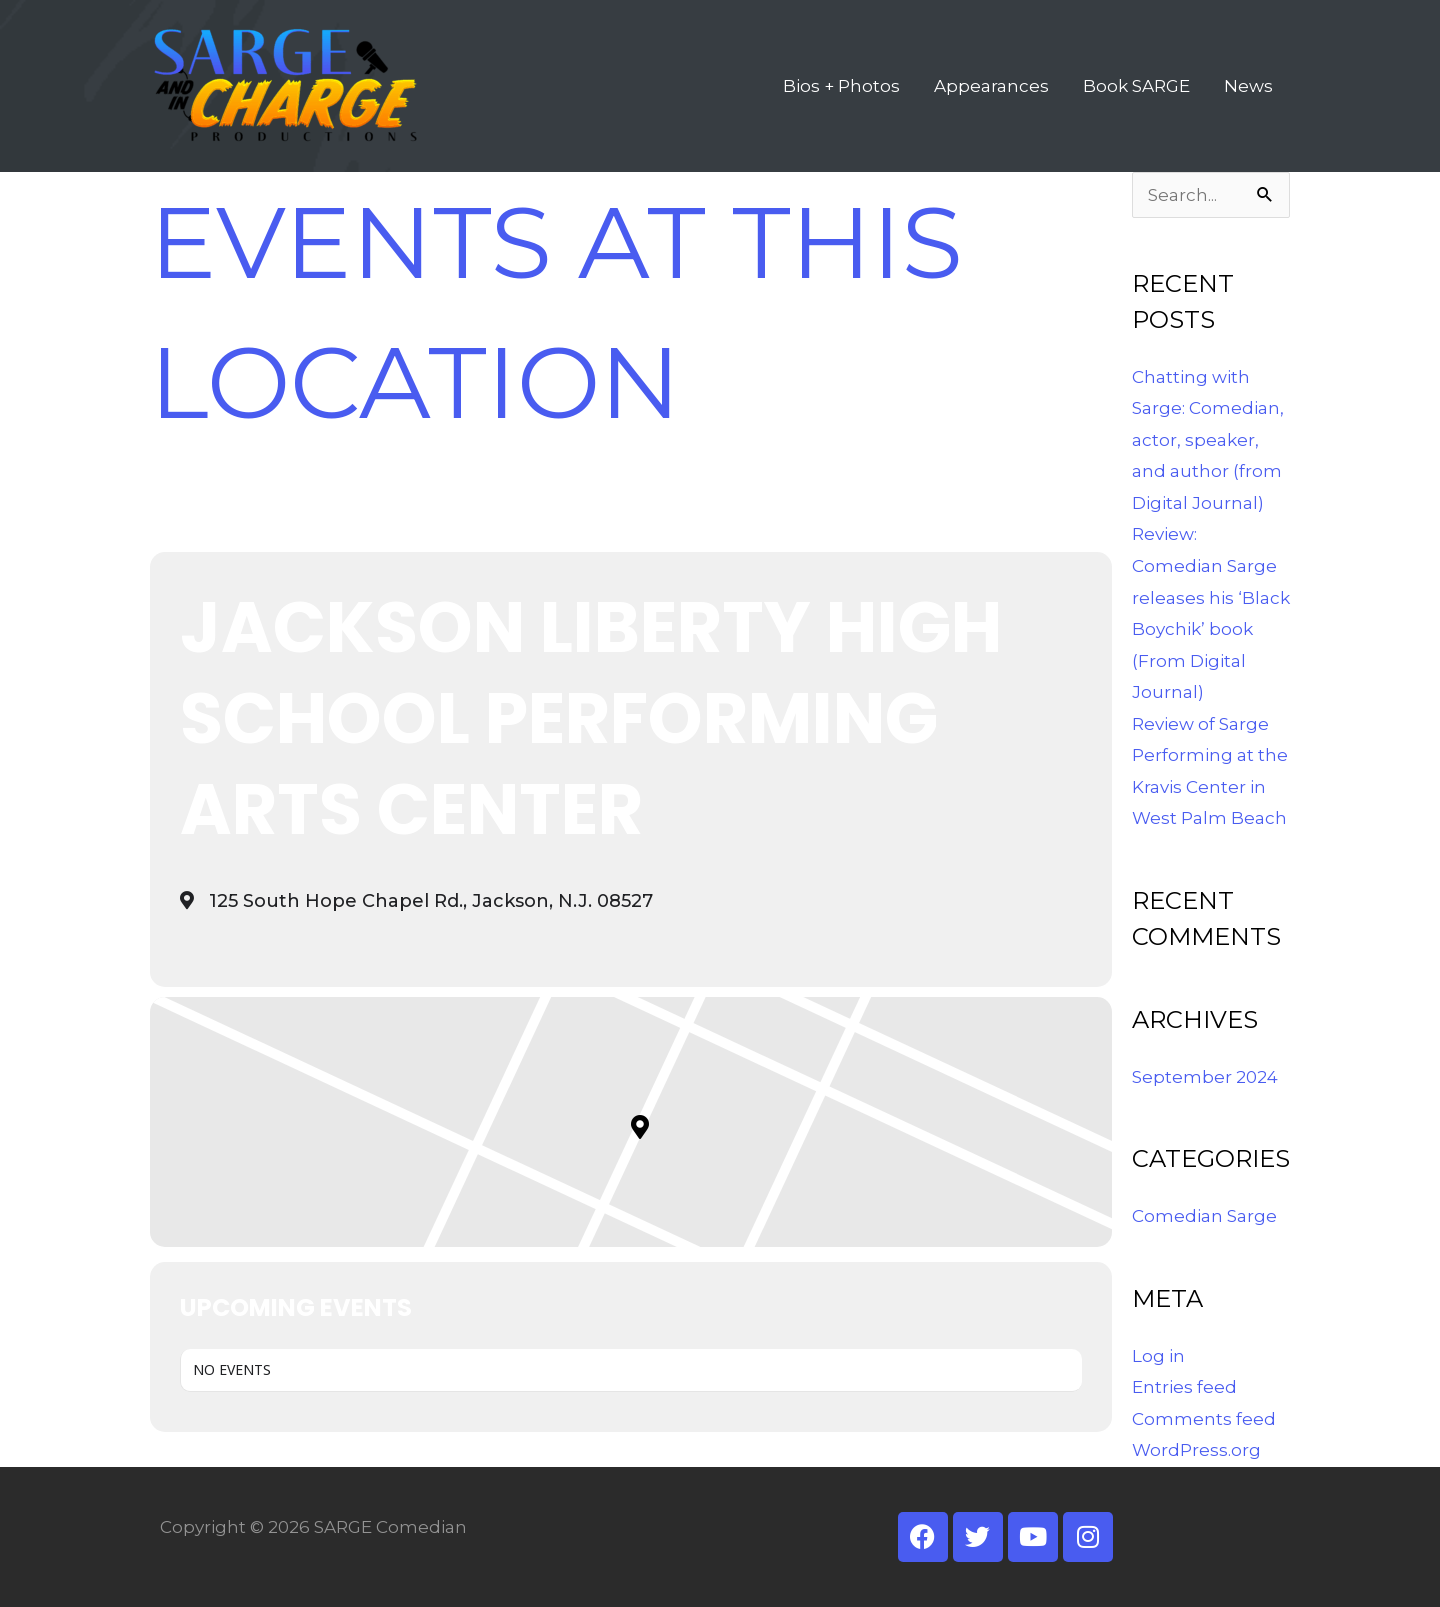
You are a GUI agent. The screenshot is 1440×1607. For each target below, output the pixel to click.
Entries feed (1184, 1387)
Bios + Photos (841, 86)
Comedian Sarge (1204, 1216)
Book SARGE (1136, 86)
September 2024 (1205, 1077)
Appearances (991, 86)
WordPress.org (1196, 1450)
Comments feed (1204, 1419)
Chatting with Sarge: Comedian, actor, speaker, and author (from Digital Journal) (1208, 440)
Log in (1158, 1356)
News (1248, 86)
